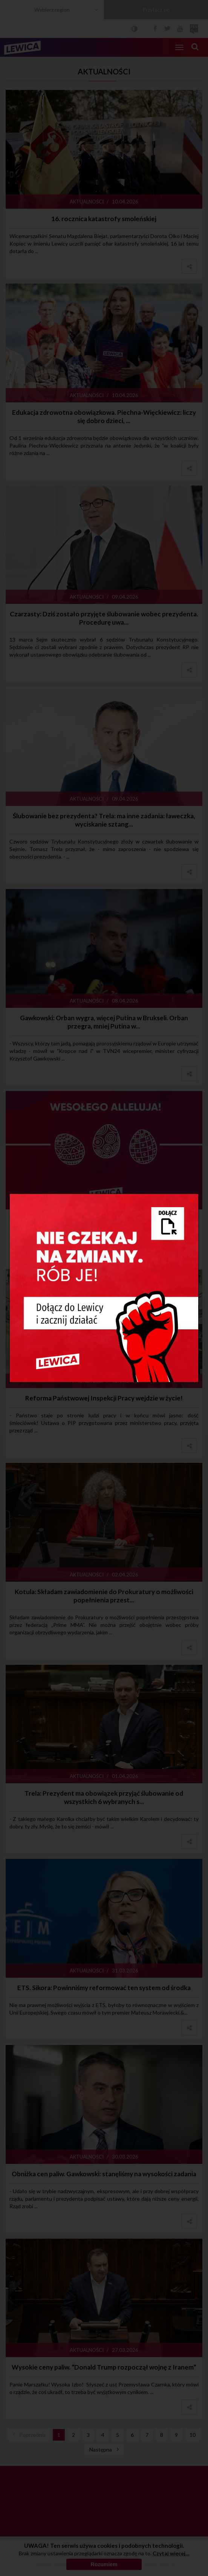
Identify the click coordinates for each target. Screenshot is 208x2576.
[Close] (191, 1199)
